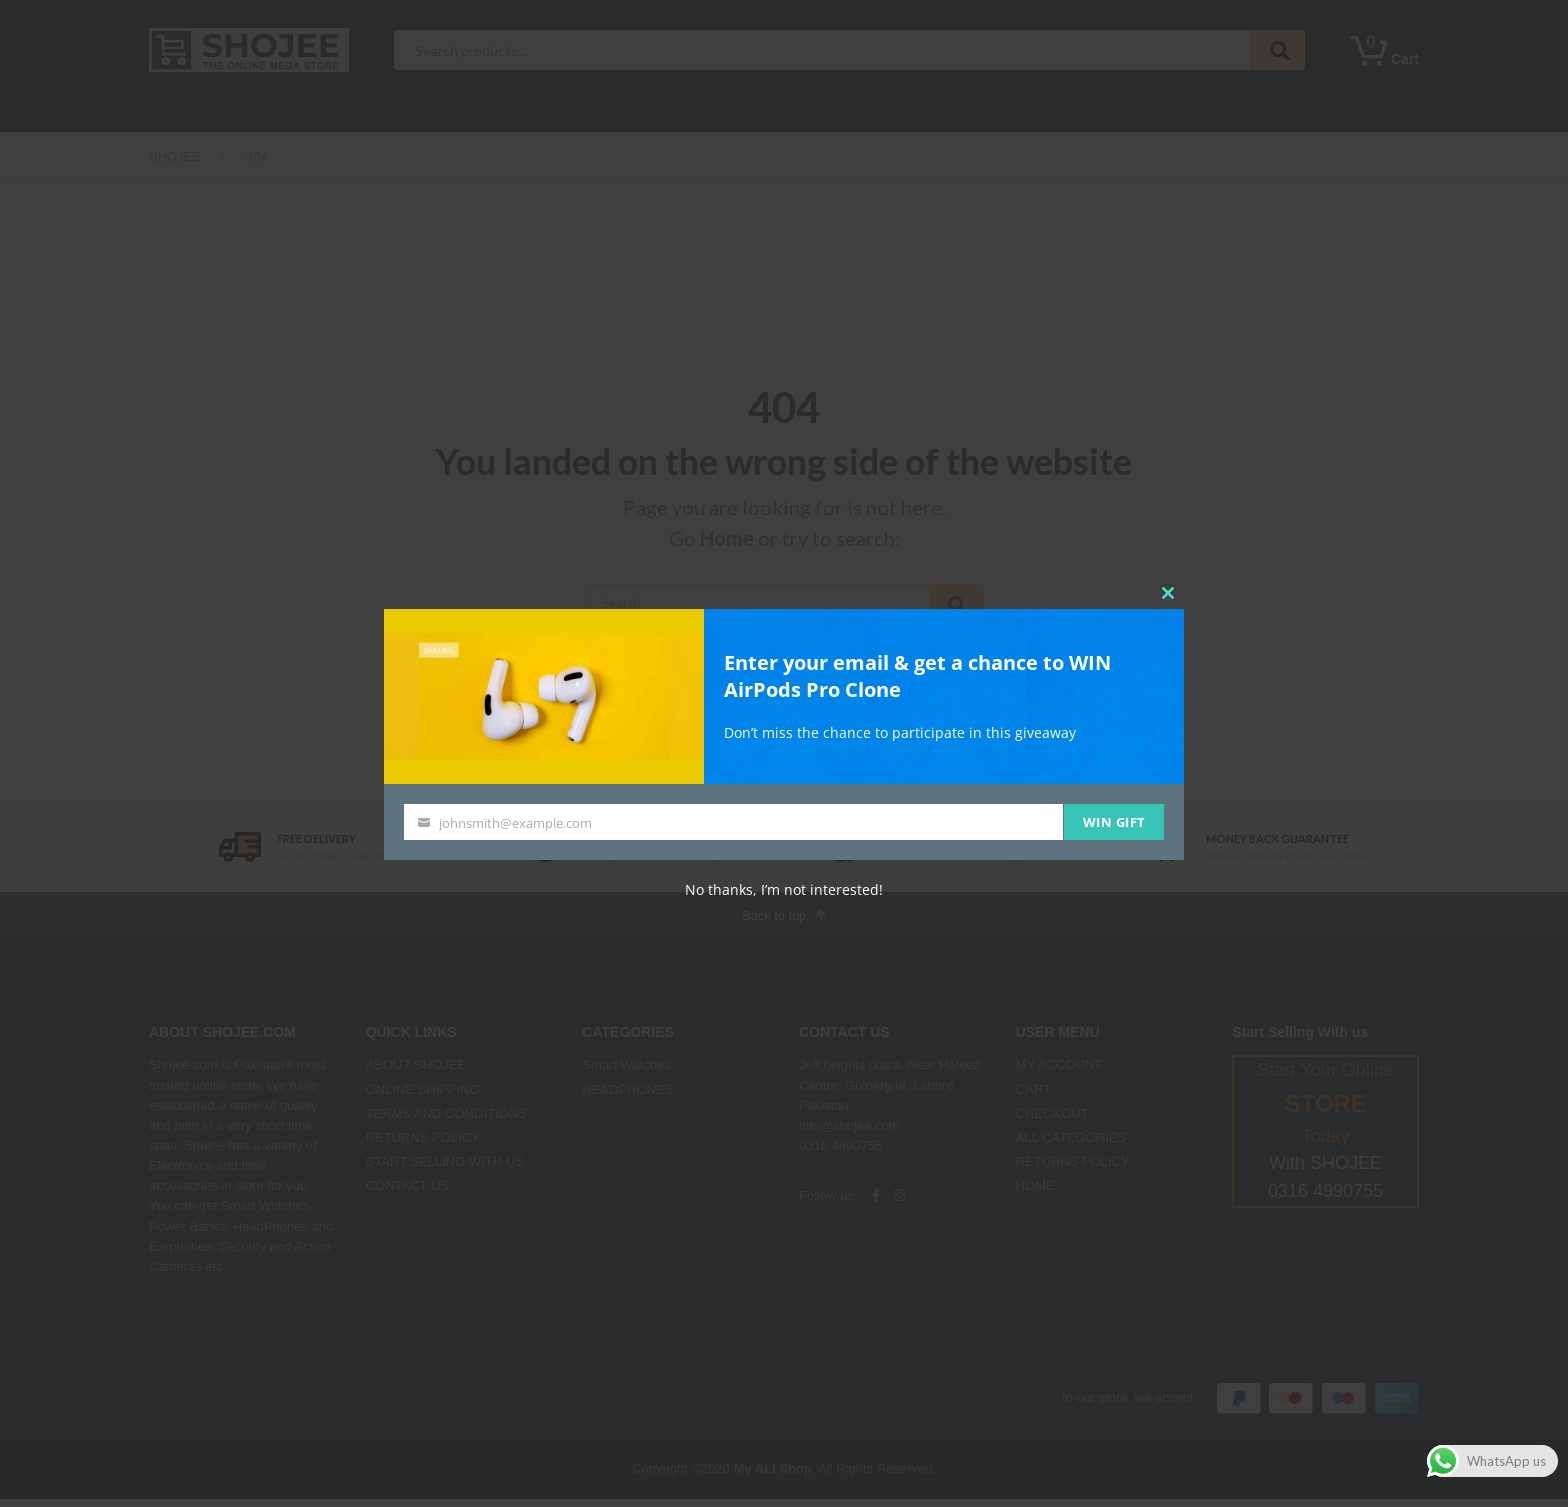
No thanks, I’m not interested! (784, 889)
